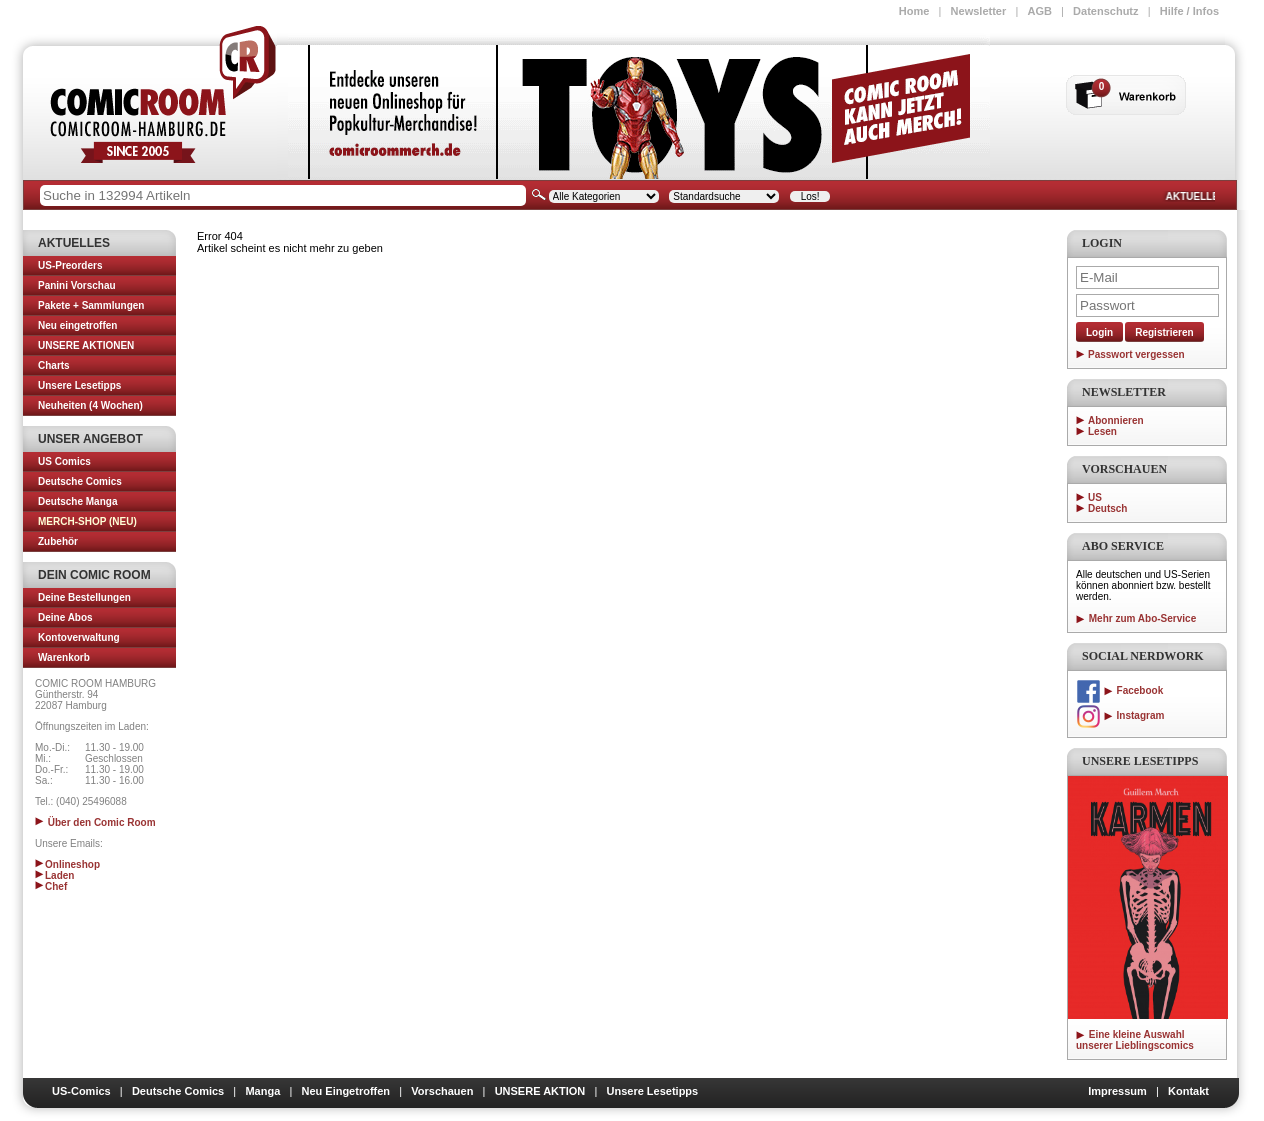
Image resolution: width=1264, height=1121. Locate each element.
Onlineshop (67, 864)
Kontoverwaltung (79, 637)
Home (914, 11)
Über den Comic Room (95, 822)
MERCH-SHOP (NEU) (87, 521)
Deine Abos (65, 617)
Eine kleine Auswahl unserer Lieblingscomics (1135, 1040)
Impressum (1117, 1091)
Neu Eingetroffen (345, 1091)
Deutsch (1107, 508)
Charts (54, 365)
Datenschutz (1105, 11)
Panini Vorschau (77, 285)
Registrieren (1164, 332)
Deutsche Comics (80, 481)
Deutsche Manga (77, 501)
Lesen (1102, 431)
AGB (1039, 11)
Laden (54, 875)
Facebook (1119, 690)
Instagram (1120, 715)
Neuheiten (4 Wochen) (90, 405)
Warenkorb (64, 657)
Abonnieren (1116, 420)
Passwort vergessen (1136, 354)
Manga (262, 1091)
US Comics (64, 461)
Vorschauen (442, 1091)
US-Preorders (70, 265)
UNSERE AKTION (540, 1091)
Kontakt (1188, 1091)
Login (1099, 332)
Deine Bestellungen (84, 597)
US (1095, 497)
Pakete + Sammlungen (91, 305)
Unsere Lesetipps (79, 385)
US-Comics (81, 1091)
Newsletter (979, 11)
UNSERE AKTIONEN (86, 345)
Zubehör (58, 541)
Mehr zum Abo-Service (1136, 618)
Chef (51, 886)
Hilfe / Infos (1189, 11)
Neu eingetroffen (77, 325)
